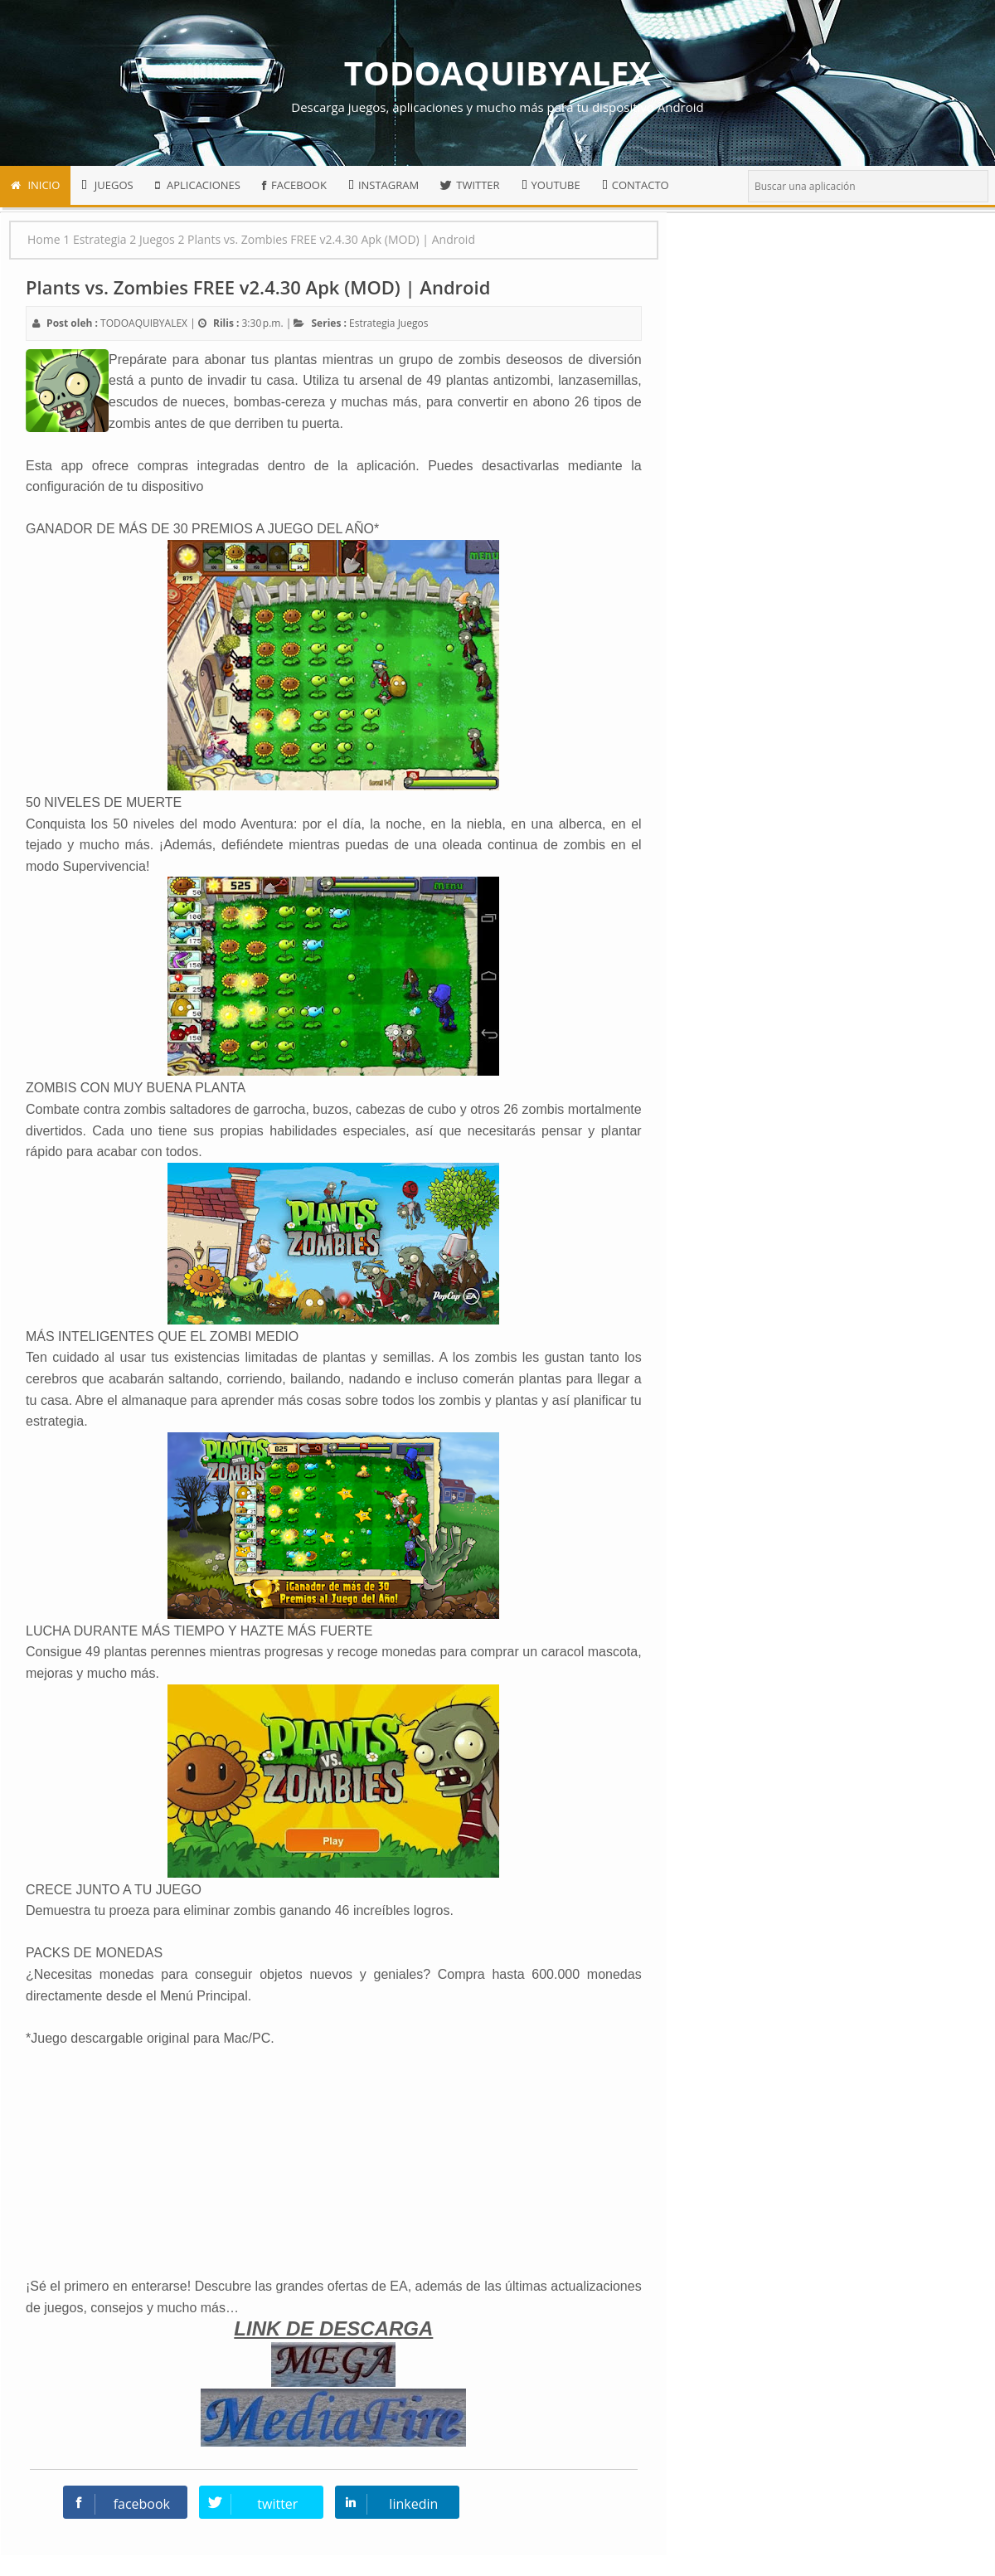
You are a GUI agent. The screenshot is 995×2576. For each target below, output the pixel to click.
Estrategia (372, 323)
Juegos (413, 323)
